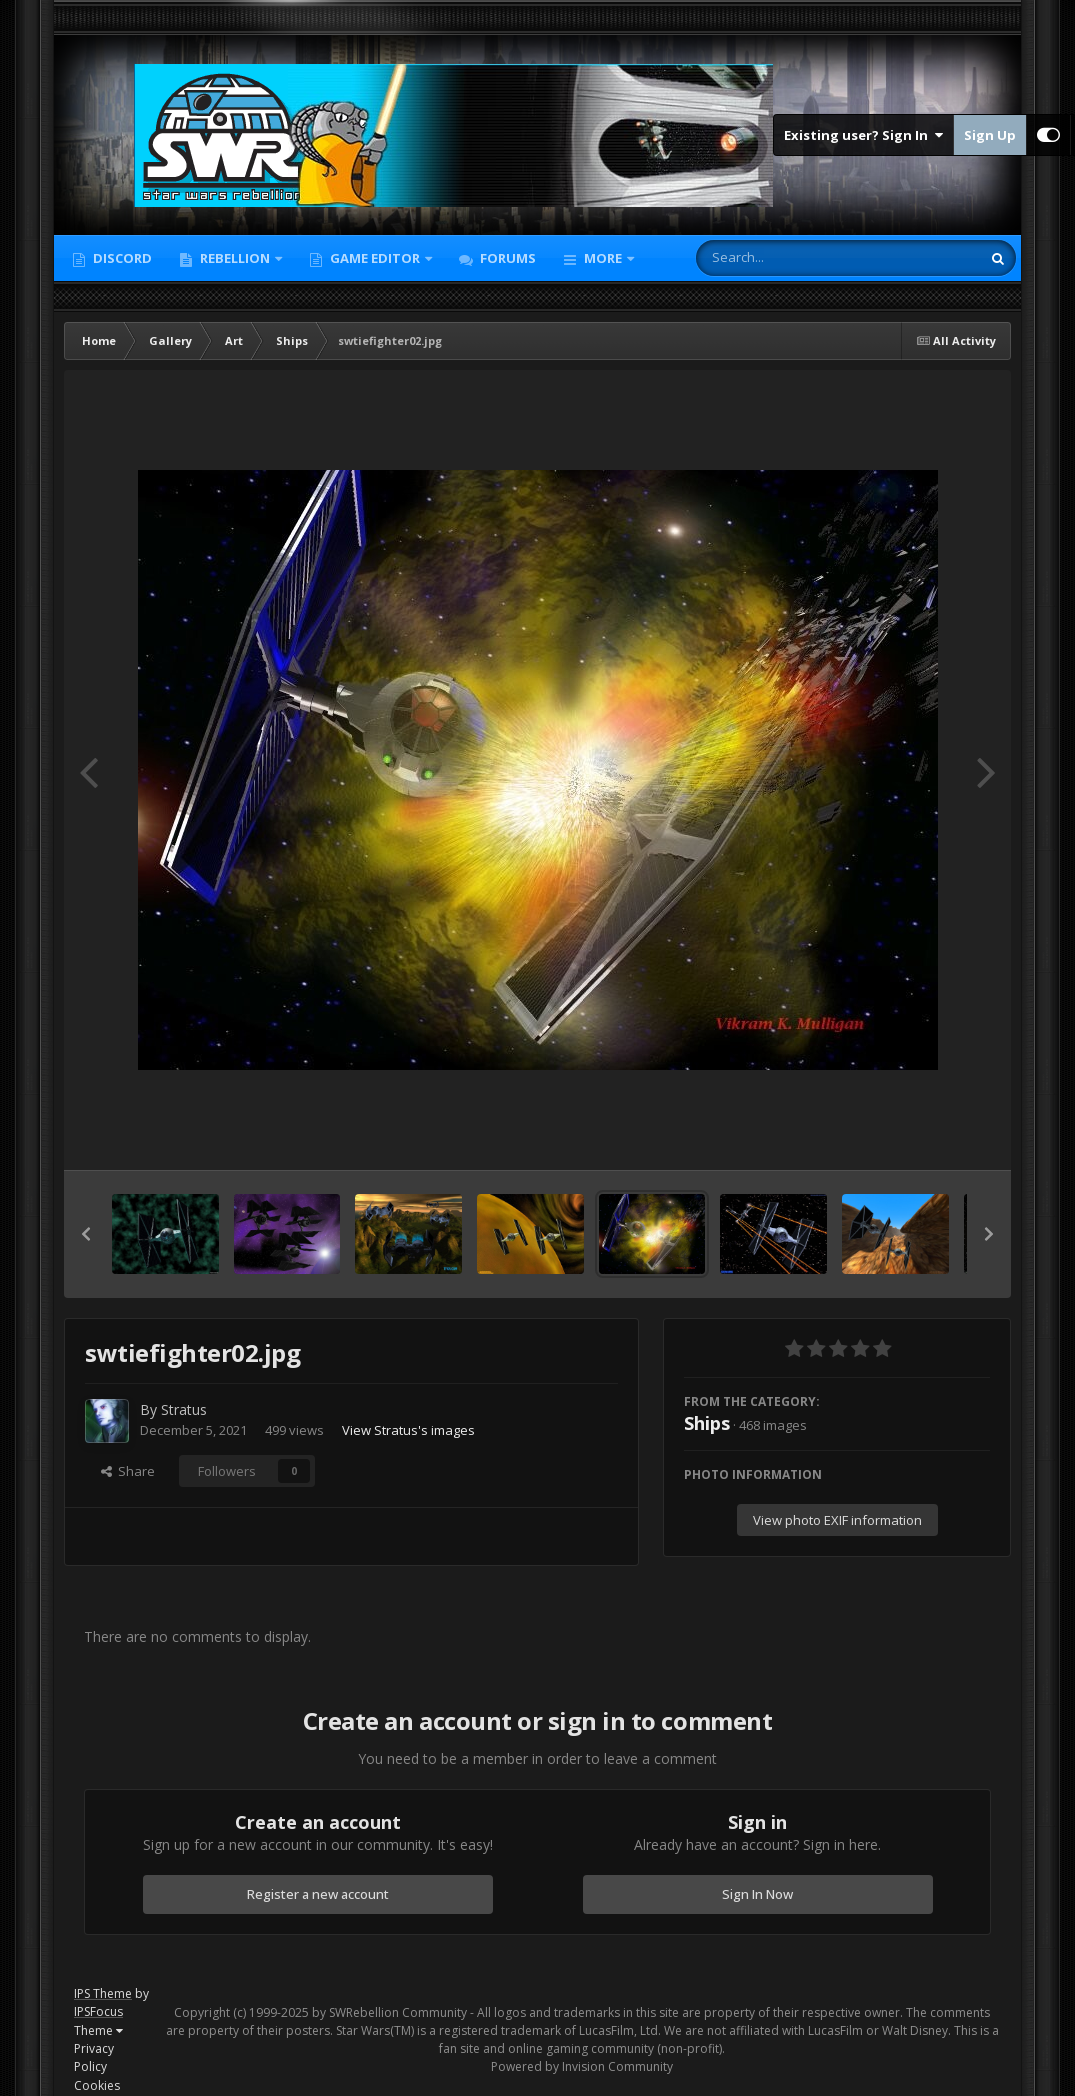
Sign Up (990, 135)
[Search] (786, 258)
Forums (506, 258)
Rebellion (235, 258)
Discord (121, 258)
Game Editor (375, 258)
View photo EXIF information (837, 1520)
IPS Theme (103, 1993)
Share (128, 1471)
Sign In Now (757, 1894)
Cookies (97, 2085)
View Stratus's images (408, 1430)
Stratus (184, 1409)
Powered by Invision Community (582, 2066)
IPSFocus (98, 2011)
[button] (86, 1234)
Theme (98, 2030)
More (603, 258)
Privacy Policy (94, 2057)
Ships (707, 1423)
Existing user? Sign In (863, 135)
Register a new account (318, 1894)
